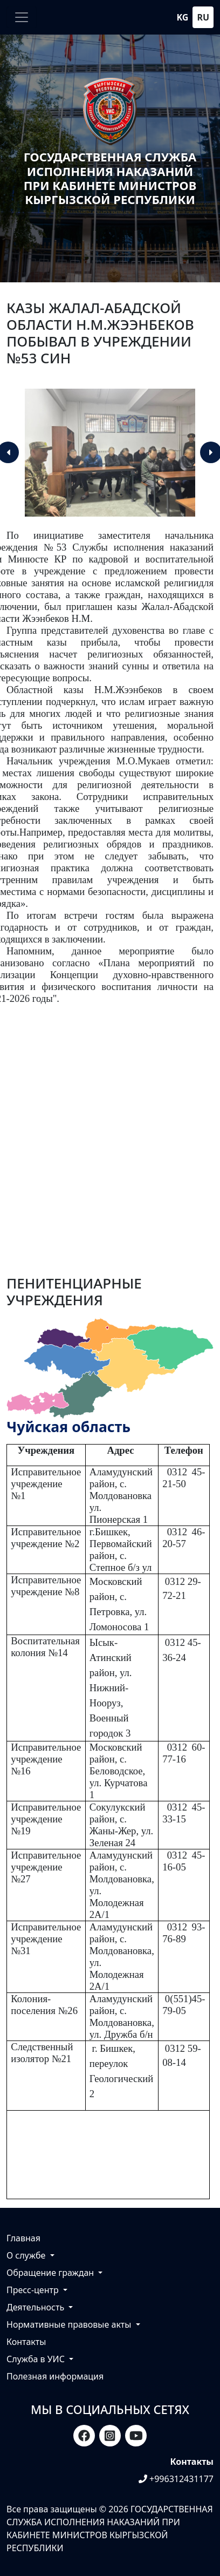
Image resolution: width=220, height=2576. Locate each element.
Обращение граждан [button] (51, 2273)
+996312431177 (176, 2479)
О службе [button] (26, 2255)
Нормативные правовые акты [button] (70, 2324)
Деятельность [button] (36, 2307)
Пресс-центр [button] (33, 2290)
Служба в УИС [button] (36, 2359)
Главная (23, 2238)
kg (183, 17)
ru (203, 17)
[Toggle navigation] (21, 17)
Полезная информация (55, 2376)
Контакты (26, 2342)
